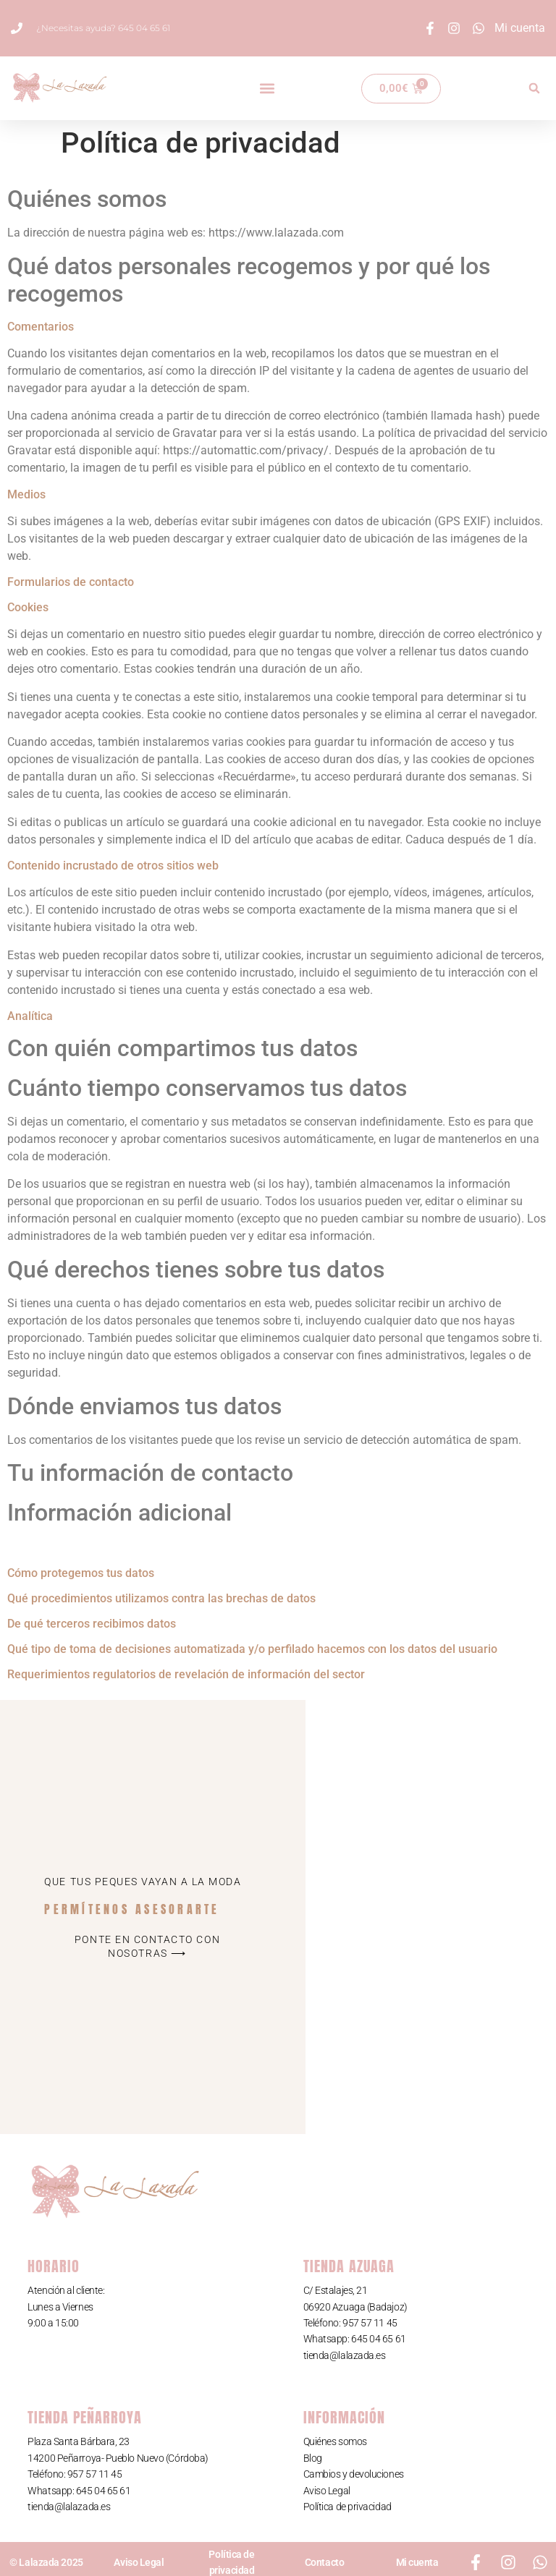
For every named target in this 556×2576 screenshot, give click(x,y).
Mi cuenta (417, 2562)
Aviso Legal (326, 2490)
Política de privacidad (347, 2506)
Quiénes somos (335, 2441)
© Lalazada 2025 (46, 2562)
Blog (312, 2458)
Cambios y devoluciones (353, 2474)
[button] (267, 89)
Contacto (324, 2562)
